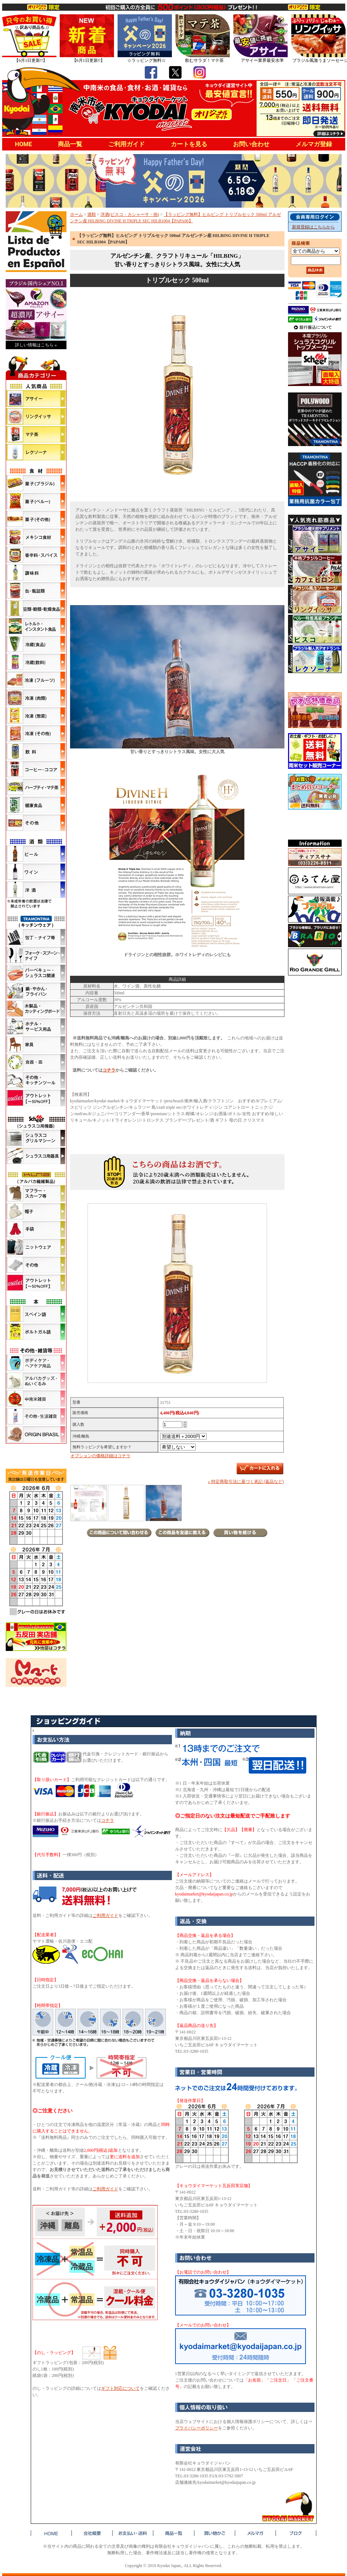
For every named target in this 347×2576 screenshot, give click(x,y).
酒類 (91, 214)
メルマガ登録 (314, 144)
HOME (23, 144)
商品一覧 (70, 144)
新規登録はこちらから (313, 226)
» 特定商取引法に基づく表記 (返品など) (246, 1481)
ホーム (76, 214)
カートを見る (189, 144)
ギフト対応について (120, 2388)
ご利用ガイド (126, 144)
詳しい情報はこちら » (36, 344)
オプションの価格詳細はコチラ (100, 1455)
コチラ (109, 1070)
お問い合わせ (251, 144)
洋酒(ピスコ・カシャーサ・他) (129, 214)
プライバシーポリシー (196, 2428)
